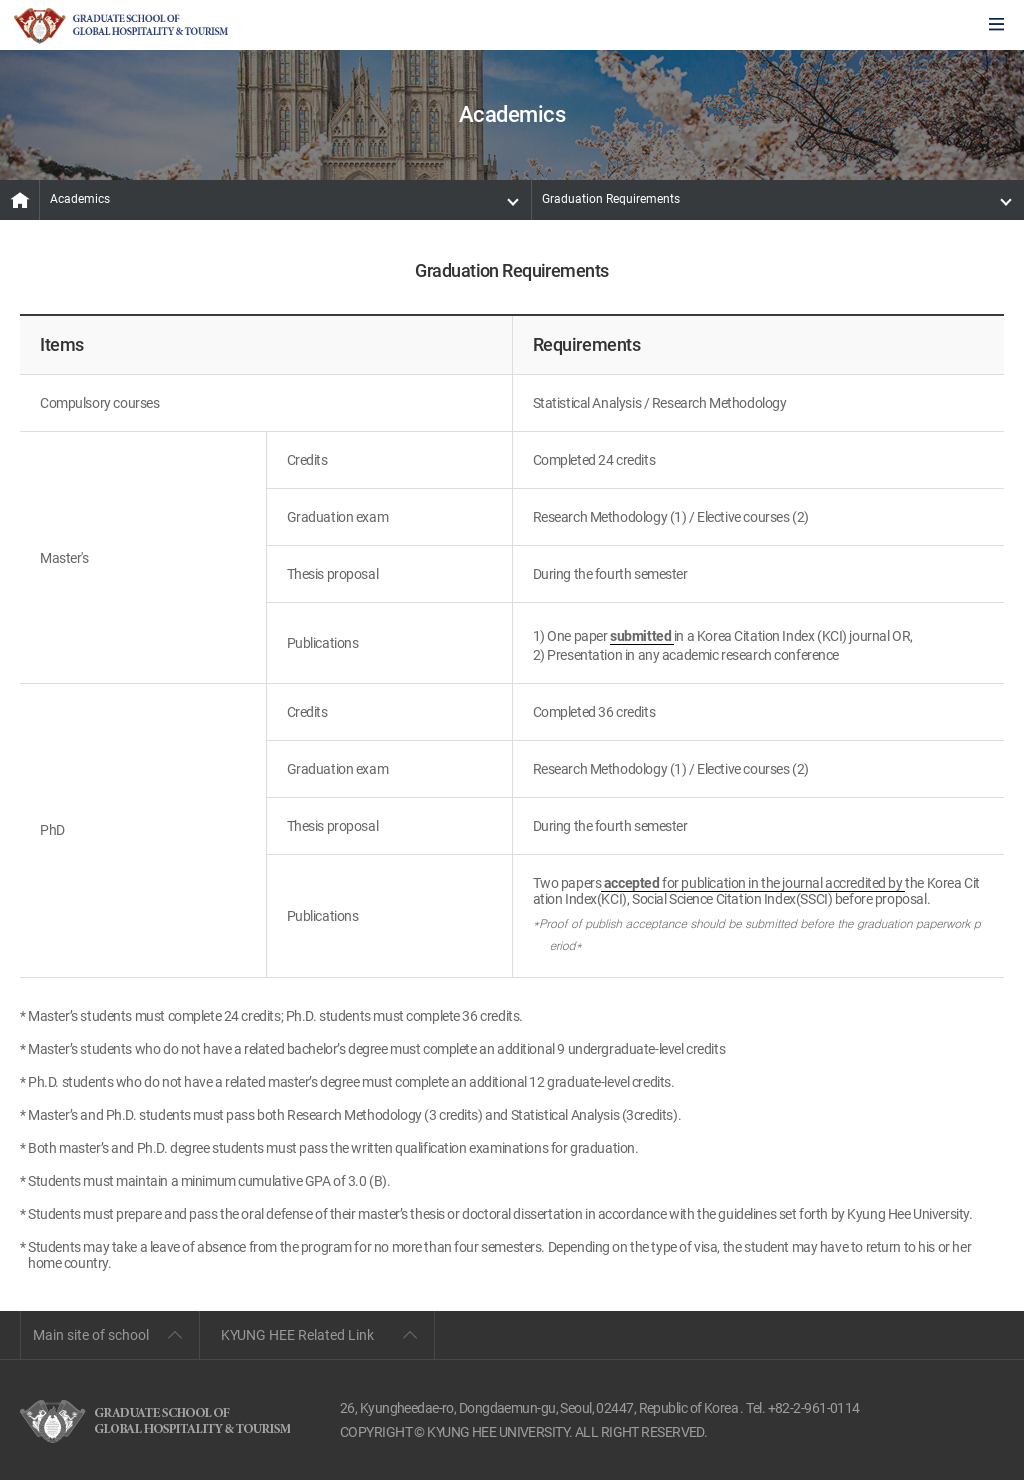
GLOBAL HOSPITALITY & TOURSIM (121, 26)
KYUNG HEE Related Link (297, 1335)
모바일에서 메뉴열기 (996, 25)
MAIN (20, 200)
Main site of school (91, 1335)
